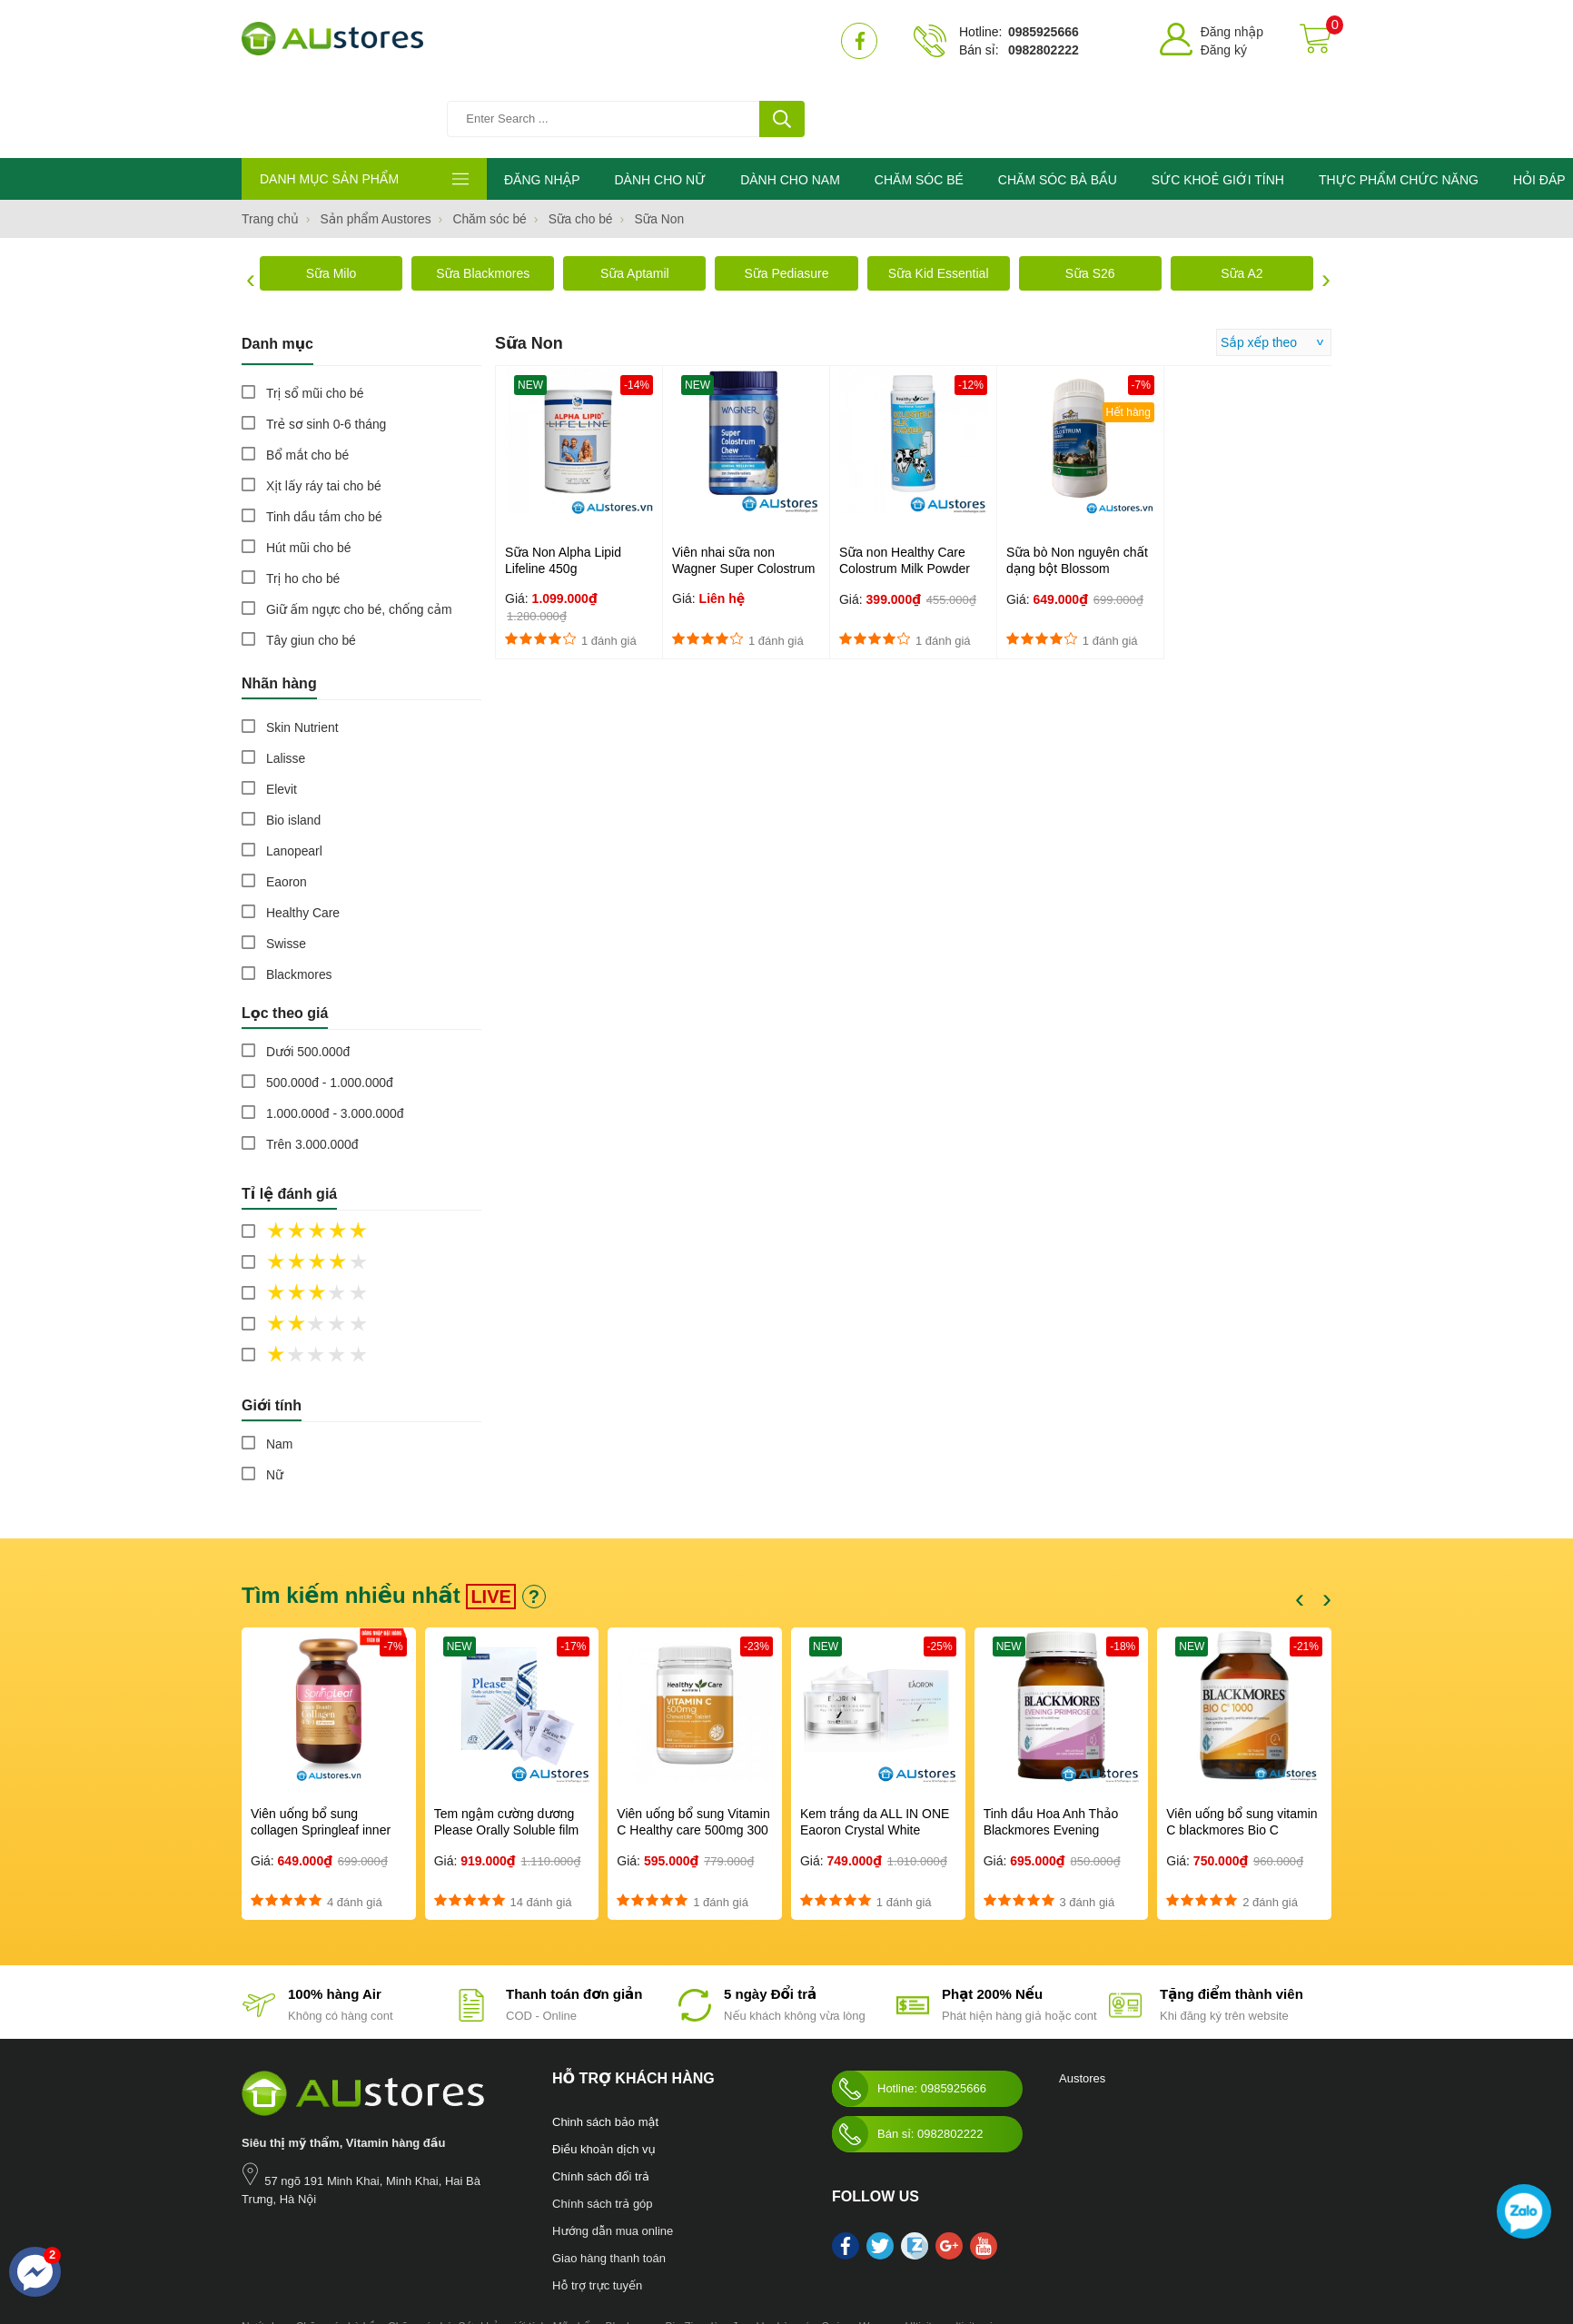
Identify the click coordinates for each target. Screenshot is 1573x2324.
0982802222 (1043, 50)
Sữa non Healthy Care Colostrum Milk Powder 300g (904, 493)
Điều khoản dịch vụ (604, 2074)
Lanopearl (294, 775)
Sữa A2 (1241, 198)
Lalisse (286, 683)
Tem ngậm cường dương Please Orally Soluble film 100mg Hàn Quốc (506, 1754)
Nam (279, 1368)
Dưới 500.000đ (308, 976)
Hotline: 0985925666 (909, 2013)
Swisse (286, 868)
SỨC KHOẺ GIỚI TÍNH (1218, 104)
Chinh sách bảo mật (605, 2046)
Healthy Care (303, 837)
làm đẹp (730, 2251)
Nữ (274, 1399)
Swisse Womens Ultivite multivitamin (910, 2251)
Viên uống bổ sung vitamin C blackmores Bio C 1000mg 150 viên (1241, 1754)
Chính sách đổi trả (600, 2101)
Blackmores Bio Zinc (655, 2251)
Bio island (294, 744)
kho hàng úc (786, 2251)
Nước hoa (266, 2251)
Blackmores (299, 899)
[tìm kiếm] (782, 41)
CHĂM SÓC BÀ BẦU (1057, 104)
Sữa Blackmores (482, 198)
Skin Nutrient (302, 652)
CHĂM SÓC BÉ (919, 104)
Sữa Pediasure (786, 198)
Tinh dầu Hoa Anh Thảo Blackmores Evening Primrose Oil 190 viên (1051, 1754)
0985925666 (1043, 32)
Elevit (281, 714)
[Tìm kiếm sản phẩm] (637, 41)
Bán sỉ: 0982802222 (907, 2059)
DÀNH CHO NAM (790, 104)
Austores (1082, 2003)
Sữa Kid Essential (938, 198)
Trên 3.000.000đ (312, 1069)
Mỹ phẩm (576, 2251)
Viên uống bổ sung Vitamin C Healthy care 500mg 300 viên (693, 1754)
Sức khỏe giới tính (502, 2251)
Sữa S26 (1090, 198)
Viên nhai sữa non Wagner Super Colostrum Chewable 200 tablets (743, 493)
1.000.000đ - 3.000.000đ (335, 1038)
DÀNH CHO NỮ (660, 104)
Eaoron (286, 806)
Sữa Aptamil (634, 198)
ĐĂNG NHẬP (541, 104)
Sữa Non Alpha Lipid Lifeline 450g (563, 485)
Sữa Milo (331, 198)
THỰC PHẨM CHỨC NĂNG (1399, 104)
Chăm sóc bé (420, 2251)
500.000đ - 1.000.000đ (330, 1007)
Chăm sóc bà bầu (339, 2251)
